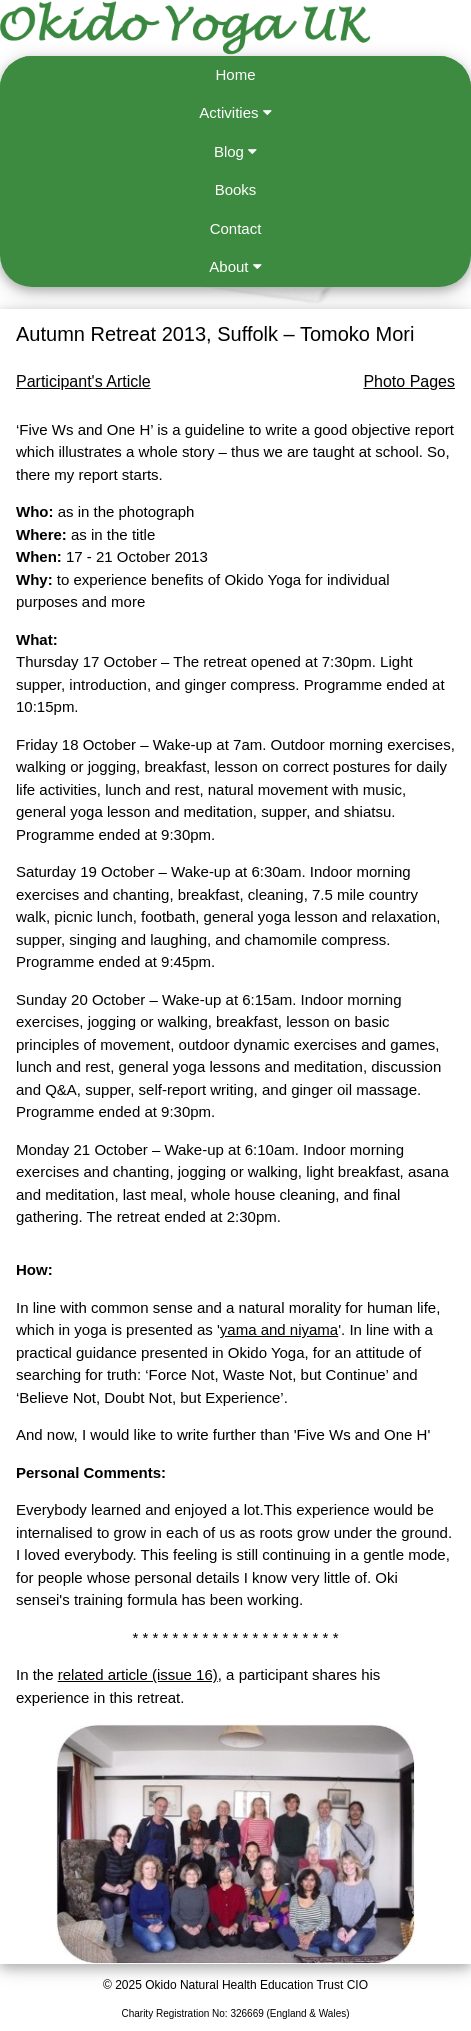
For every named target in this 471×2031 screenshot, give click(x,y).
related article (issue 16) (138, 1674)
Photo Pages (409, 381)
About (235, 266)
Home (235, 74)
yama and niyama (279, 1329)
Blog (235, 151)
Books (236, 189)
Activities (235, 112)
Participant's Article (83, 381)
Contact (236, 228)
